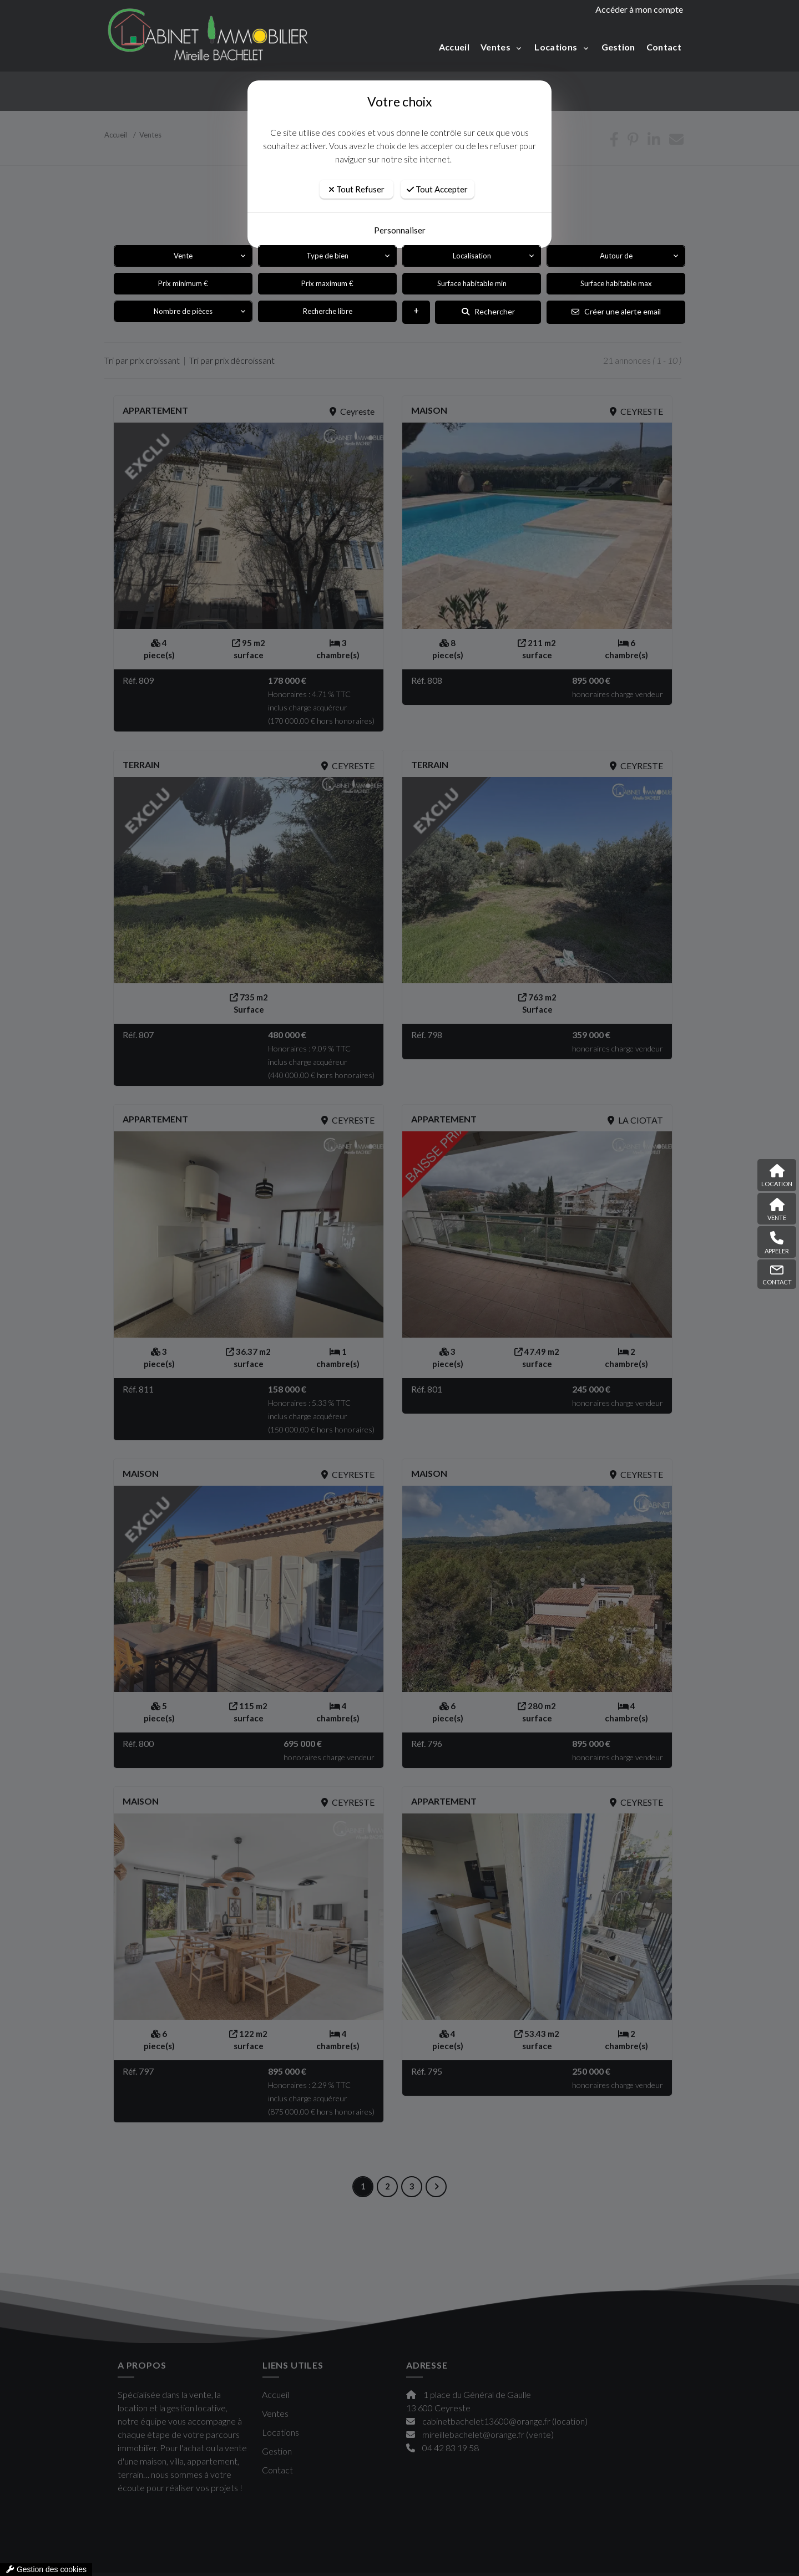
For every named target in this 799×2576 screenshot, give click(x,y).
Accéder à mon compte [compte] (639, 9)
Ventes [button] (496, 47)
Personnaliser (400, 230)
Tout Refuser (356, 189)
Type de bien (327, 255)
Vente (183, 255)
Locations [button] (556, 47)
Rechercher (488, 311)
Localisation (472, 255)
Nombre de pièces (183, 311)
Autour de (616, 255)
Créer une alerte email (616, 311)
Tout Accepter (437, 189)
